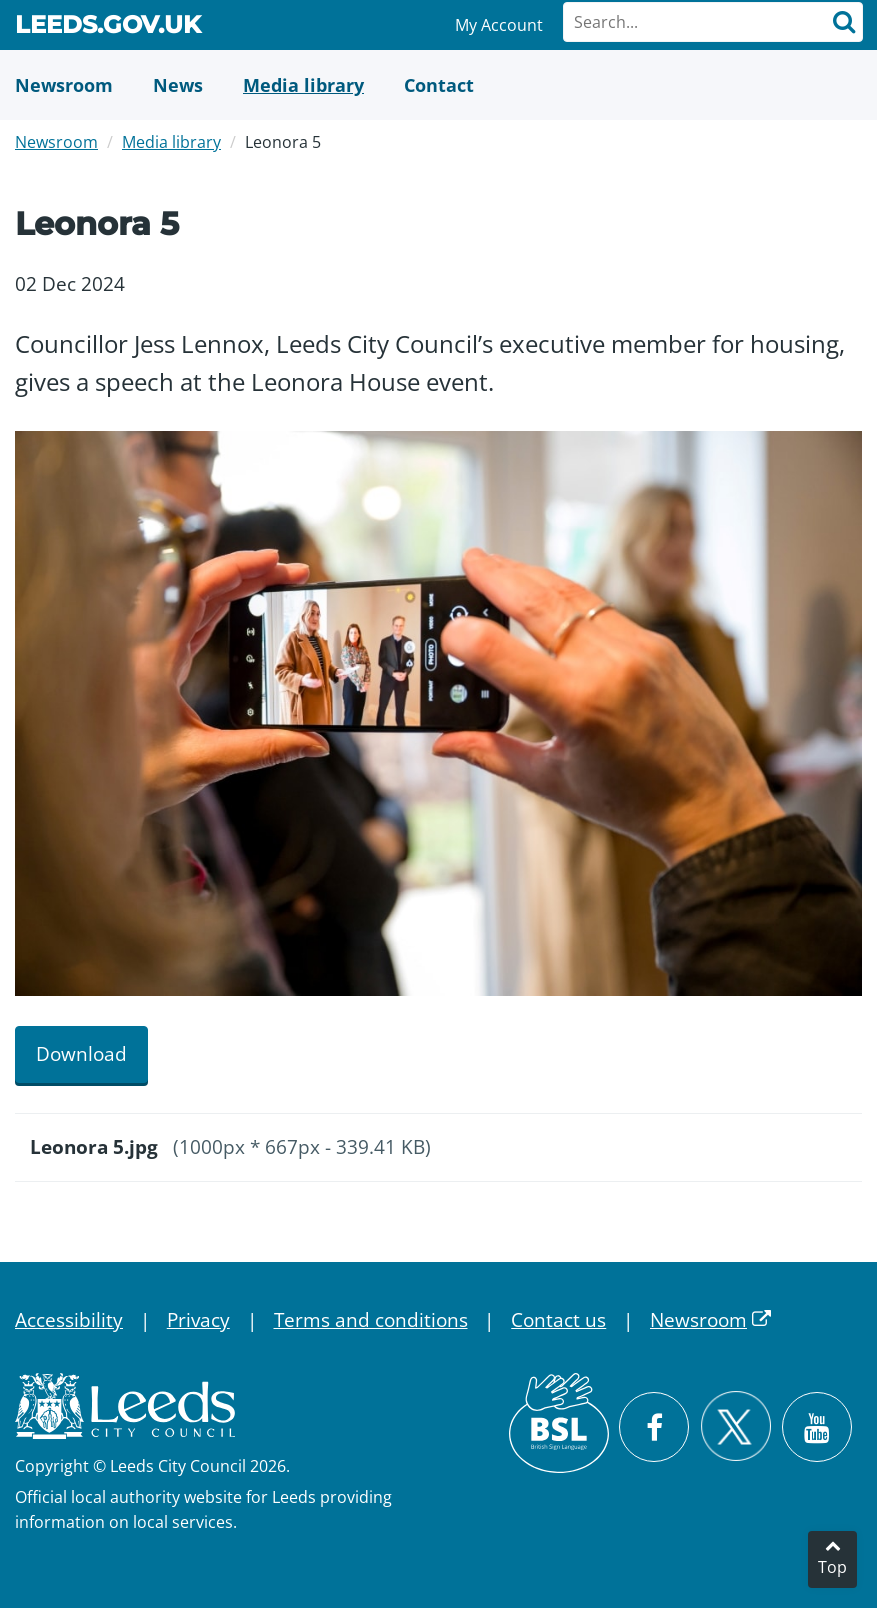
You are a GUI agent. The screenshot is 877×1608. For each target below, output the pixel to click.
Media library (171, 142)
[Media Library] (303, 85)
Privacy (198, 1320)
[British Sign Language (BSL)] (559, 1423)
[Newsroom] (64, 85)
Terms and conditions (371, 1320)
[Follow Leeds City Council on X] (735, 1426)
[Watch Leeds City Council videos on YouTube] (817, 1427)
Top (832, 1567)
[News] (178, 85)
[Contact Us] (439, 85)
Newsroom (56, 142)
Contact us (558, 1320)
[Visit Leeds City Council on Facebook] (654, 1427)
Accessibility (69, 1320)
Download (81, 1054)
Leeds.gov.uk (108, 28)
